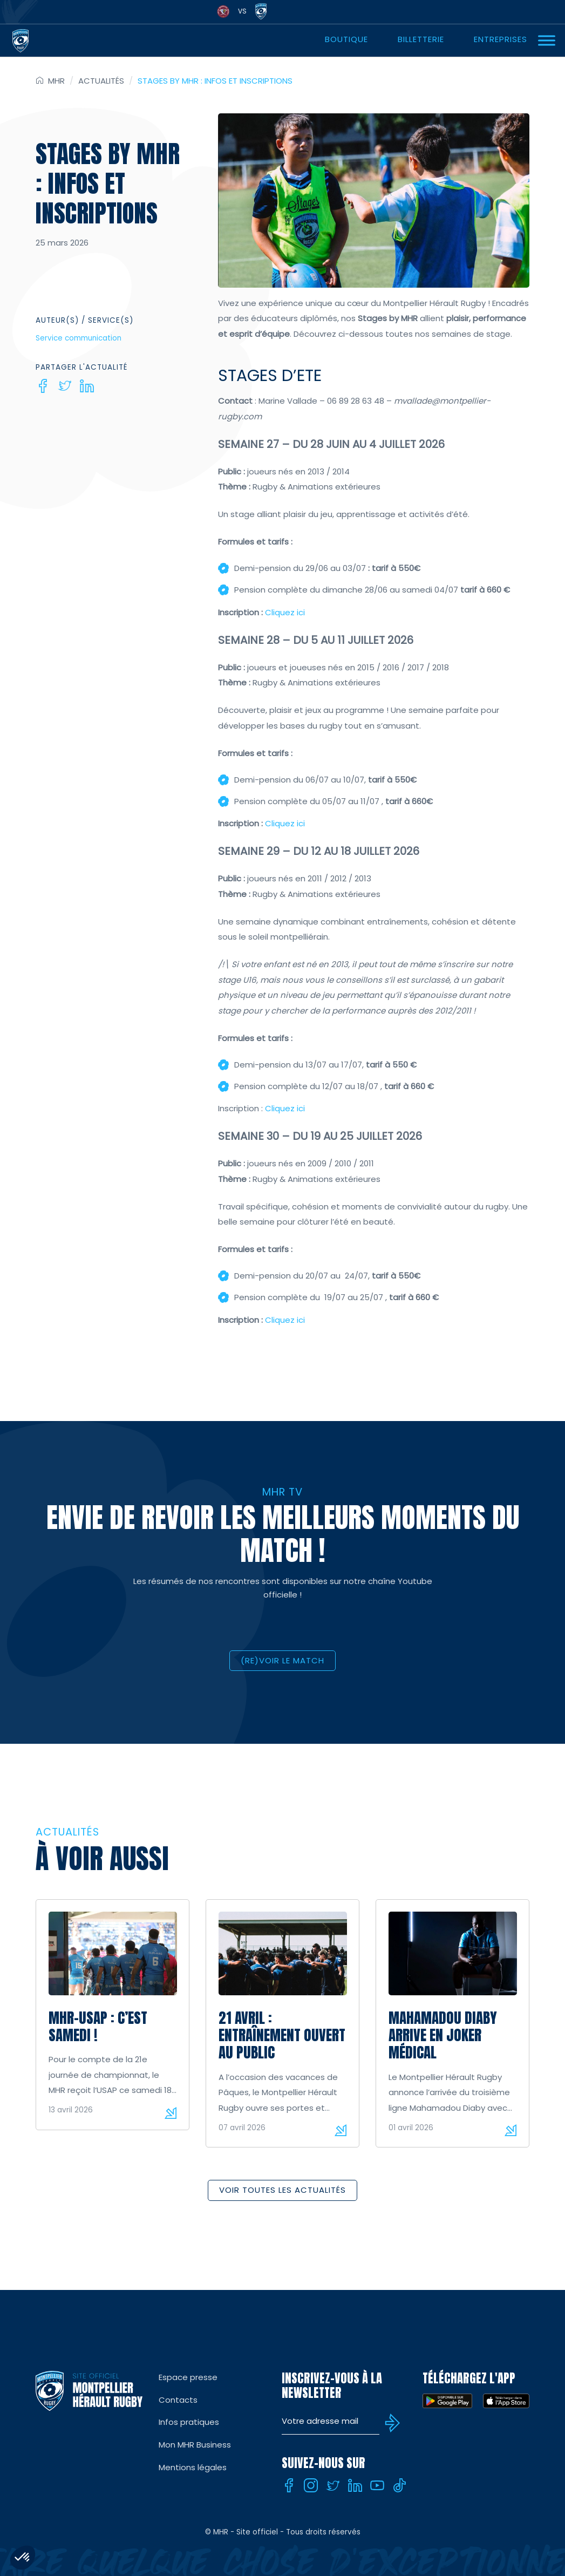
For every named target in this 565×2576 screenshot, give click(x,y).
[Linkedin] (87, 386)
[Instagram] (311, 2485)
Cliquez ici (285, 612)
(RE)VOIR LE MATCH (282, 1660)
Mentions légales (193, 2467)
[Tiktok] (399, 2485)
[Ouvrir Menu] (546, 40)
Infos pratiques (189, 2422)
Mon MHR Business (195, 2444)
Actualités (101, 80)
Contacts (178, 2399)
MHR (56, 80)
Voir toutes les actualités (282, 2190)
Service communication (78, 338)
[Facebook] (43, 386)
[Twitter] (65, 386)
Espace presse (188, 2377)
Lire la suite (170, 2113)
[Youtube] (377, 2485)
